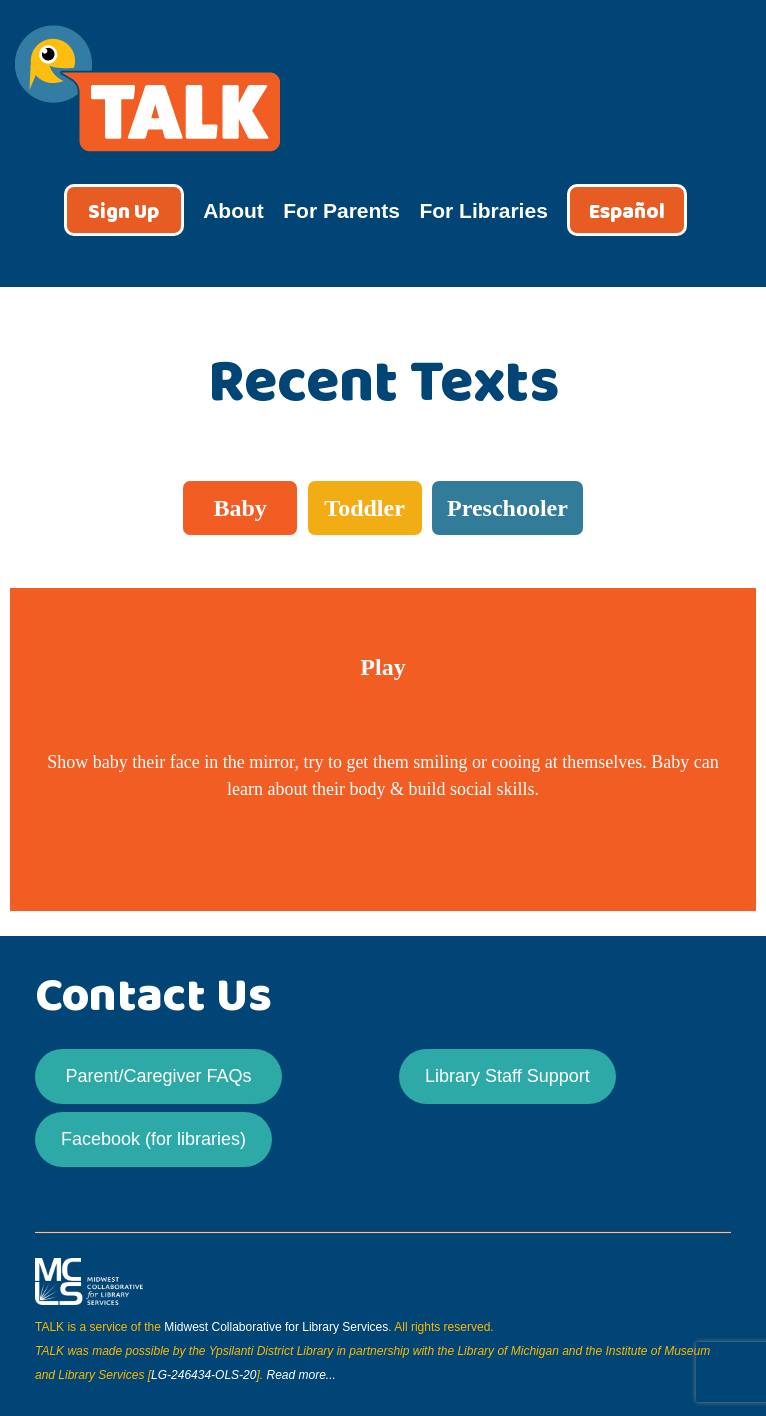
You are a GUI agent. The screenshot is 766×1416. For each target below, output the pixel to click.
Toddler (364, 508)
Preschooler (507, 508)
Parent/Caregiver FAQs (158, 1076)
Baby (239, 508)
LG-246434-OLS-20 (203, 1375)
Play (382, 667)
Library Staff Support (507, 1076)
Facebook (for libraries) (153, 1139)
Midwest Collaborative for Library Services (276, 1327)
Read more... (300, 1375)
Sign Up (123, 212)
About (233, 210)
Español (627, 212)
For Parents (341, 210)
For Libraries (483, 210)
